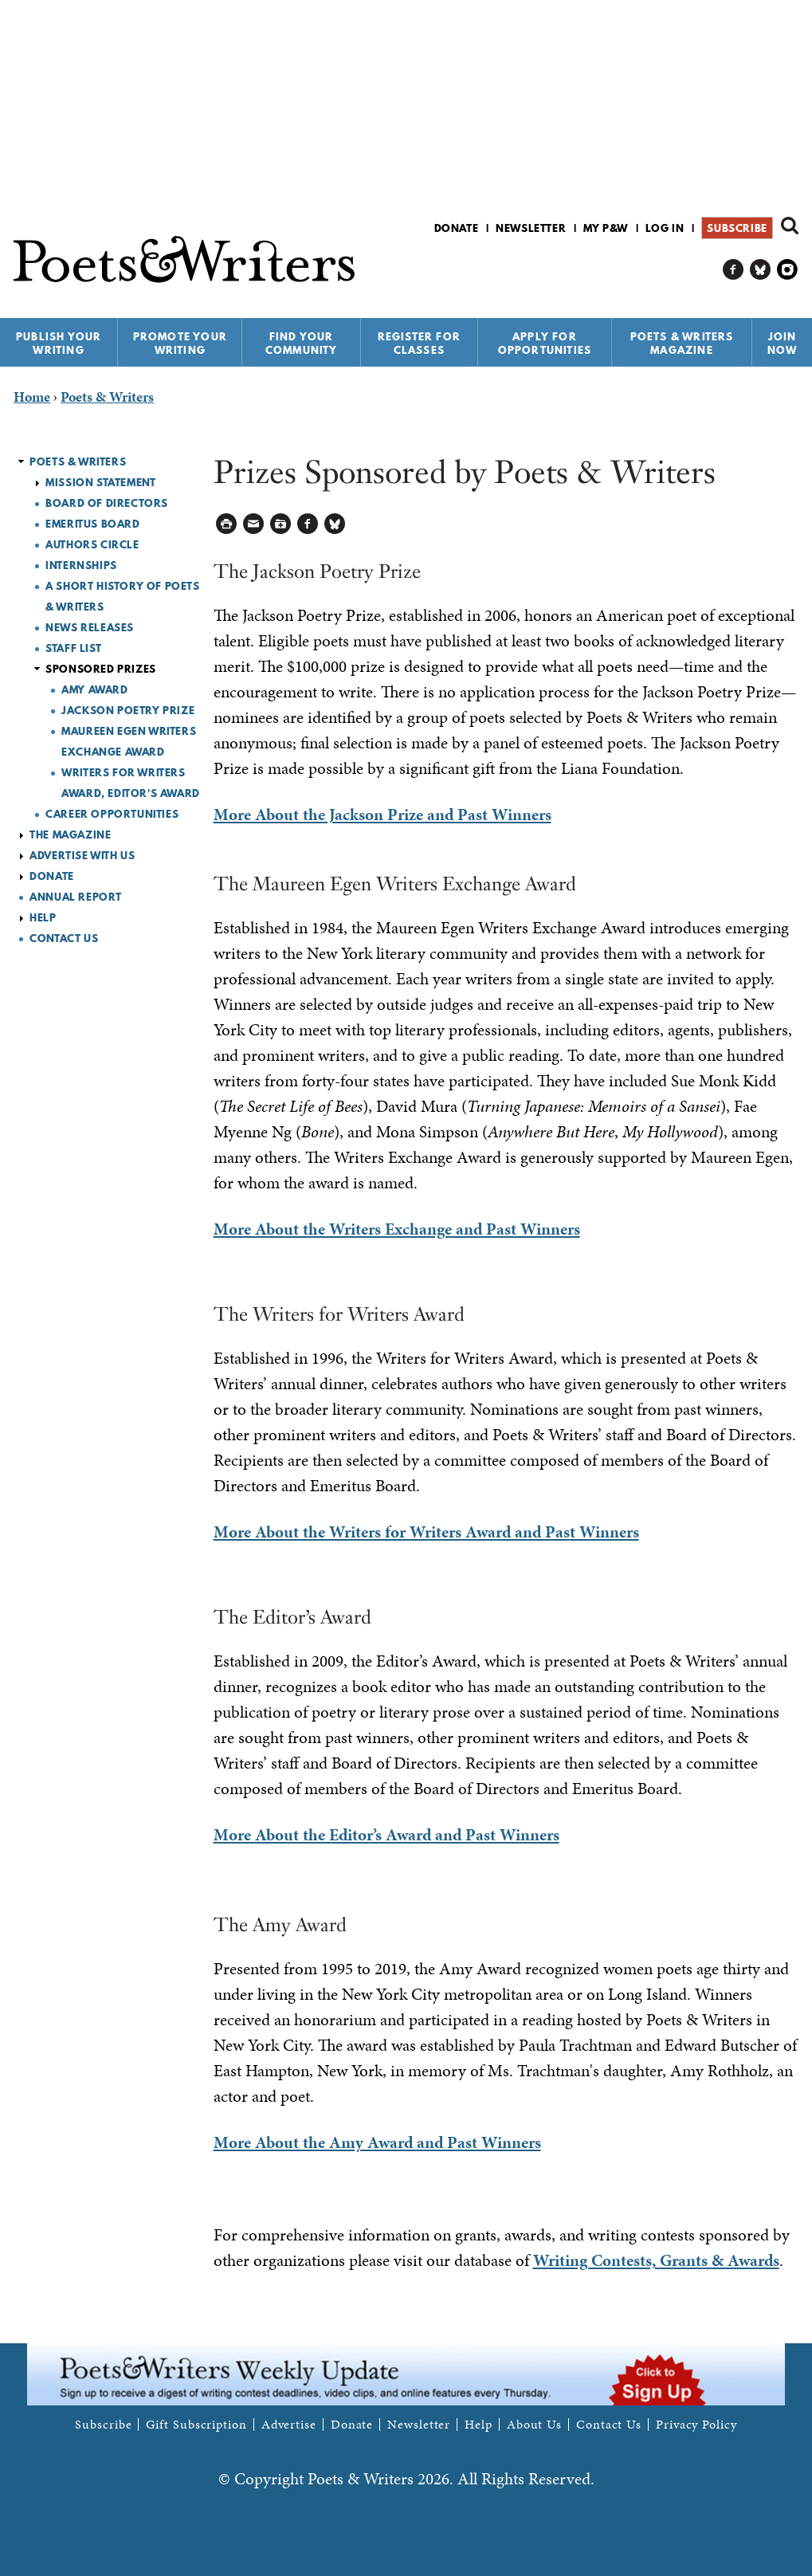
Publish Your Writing (58, 343)
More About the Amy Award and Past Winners (377, 2142)
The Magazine (70, 834)
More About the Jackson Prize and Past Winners (382, 815)
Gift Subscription (196, 2424)
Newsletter (531, 228)
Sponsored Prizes (100, 669)
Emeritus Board (92, 523)
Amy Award (94, 689)
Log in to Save (281, 524)
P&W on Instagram (787, 270)
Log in (665, 228)
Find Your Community (301, 343)
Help (42, 917)
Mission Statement (100, 482)
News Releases (89, 627)
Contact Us (63, 938)
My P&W (605, 228)
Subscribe (737, 228)
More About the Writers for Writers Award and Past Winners (426, 1532)
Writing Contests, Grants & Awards (656, 2260)
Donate (456, 228)
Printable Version (226, 524)
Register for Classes (419, 343)
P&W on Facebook (733, 270)
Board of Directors (106, 503)
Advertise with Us (82, 855)
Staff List (73, 648)
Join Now (782, 343)
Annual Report (75, 896)
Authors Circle (92, 544)
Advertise (288, 2424)
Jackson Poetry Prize (127, 710)
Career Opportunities (111, 814)
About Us (534, 2424)
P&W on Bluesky (760, 270)
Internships (81, 565)
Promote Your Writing (180, 343)
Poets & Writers (77, 461)
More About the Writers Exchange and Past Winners (397, 1229)
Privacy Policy (696, 2424)
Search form (789, 225)
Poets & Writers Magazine (682, 343)
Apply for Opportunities (545, 343)
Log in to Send (254, 524)
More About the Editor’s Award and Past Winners (386, 1835)
